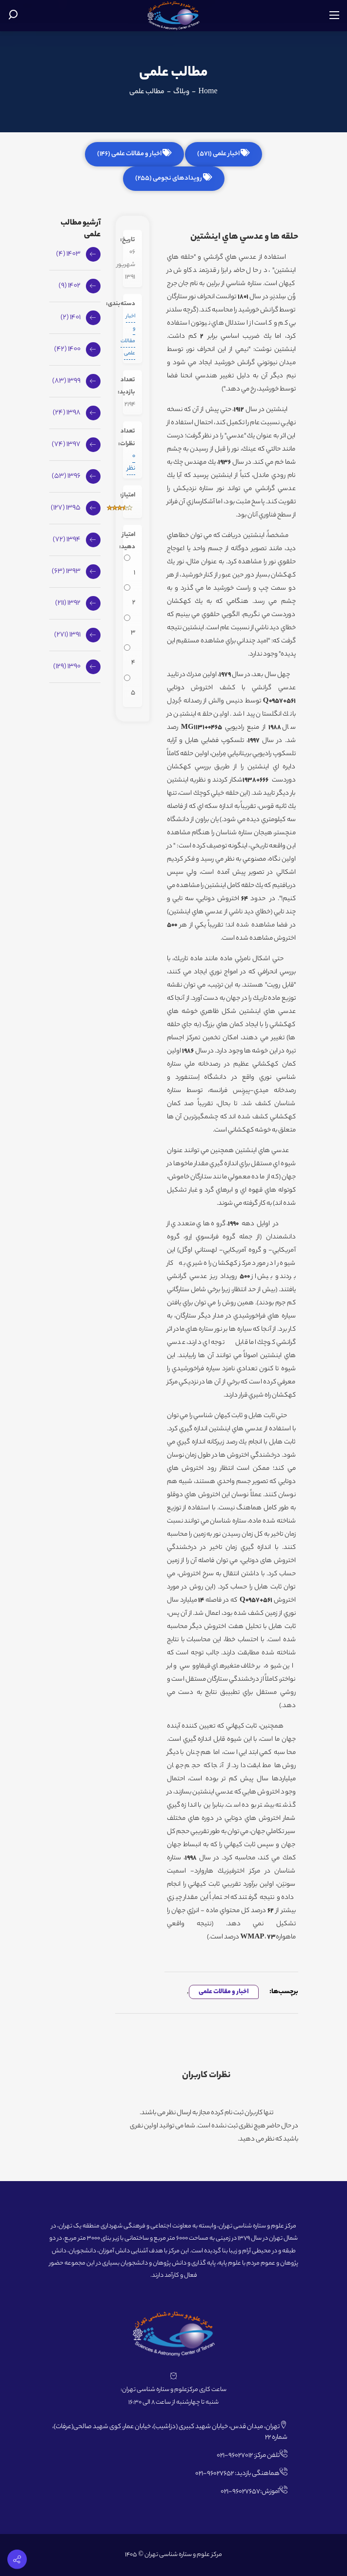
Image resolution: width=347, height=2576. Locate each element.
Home (207, 92)
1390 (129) (67, 667)
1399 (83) (66, 381)
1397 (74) (66, 445)
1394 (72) (67, 540)
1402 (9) (70, 286)
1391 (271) (67, 635)
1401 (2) (71, 318)
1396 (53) (66, 476)
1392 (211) (68, 603)
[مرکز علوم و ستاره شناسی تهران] (173, 15)
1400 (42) (67, 349)
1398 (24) (67, 413)
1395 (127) (66, 508)
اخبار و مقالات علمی (224, 1992)
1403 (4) (68, 254)
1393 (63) (66, 571)
